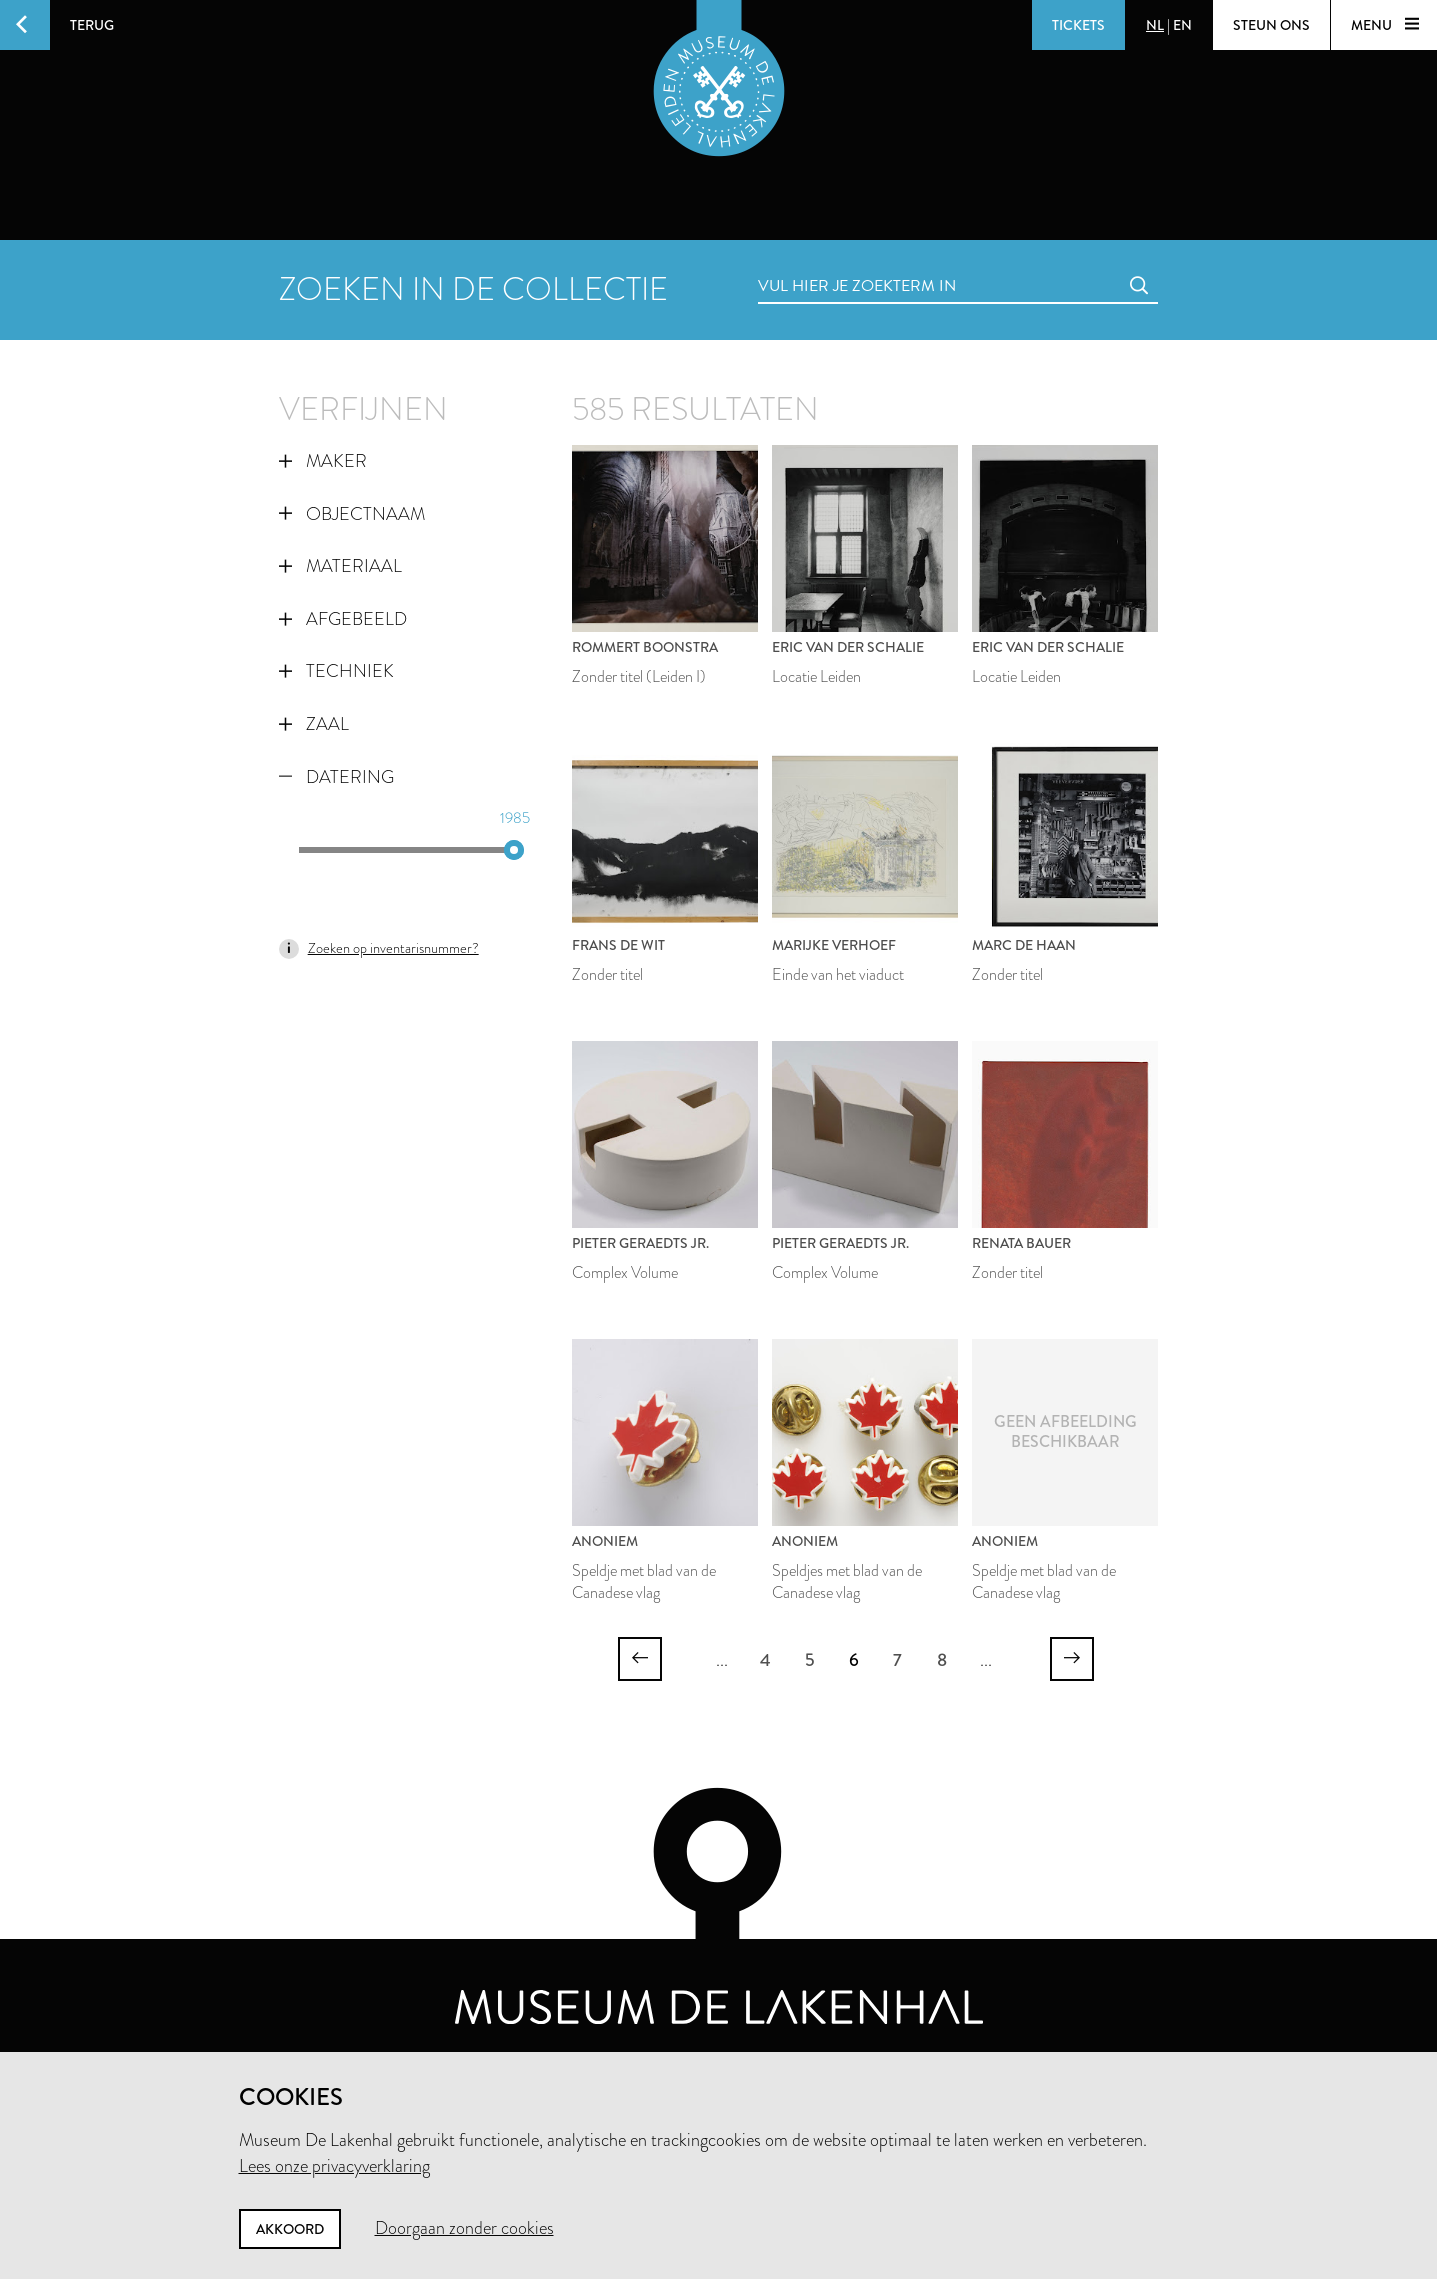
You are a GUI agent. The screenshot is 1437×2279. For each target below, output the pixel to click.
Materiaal (340, 566)
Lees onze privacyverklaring (334, 2166)
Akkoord (290, 2229)
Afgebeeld (343, 619)
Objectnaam (352, 514)
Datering (336, 777)
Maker (323, 461)
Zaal (314, 724)
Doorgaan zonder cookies (464, 2228)
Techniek (336, 671)
